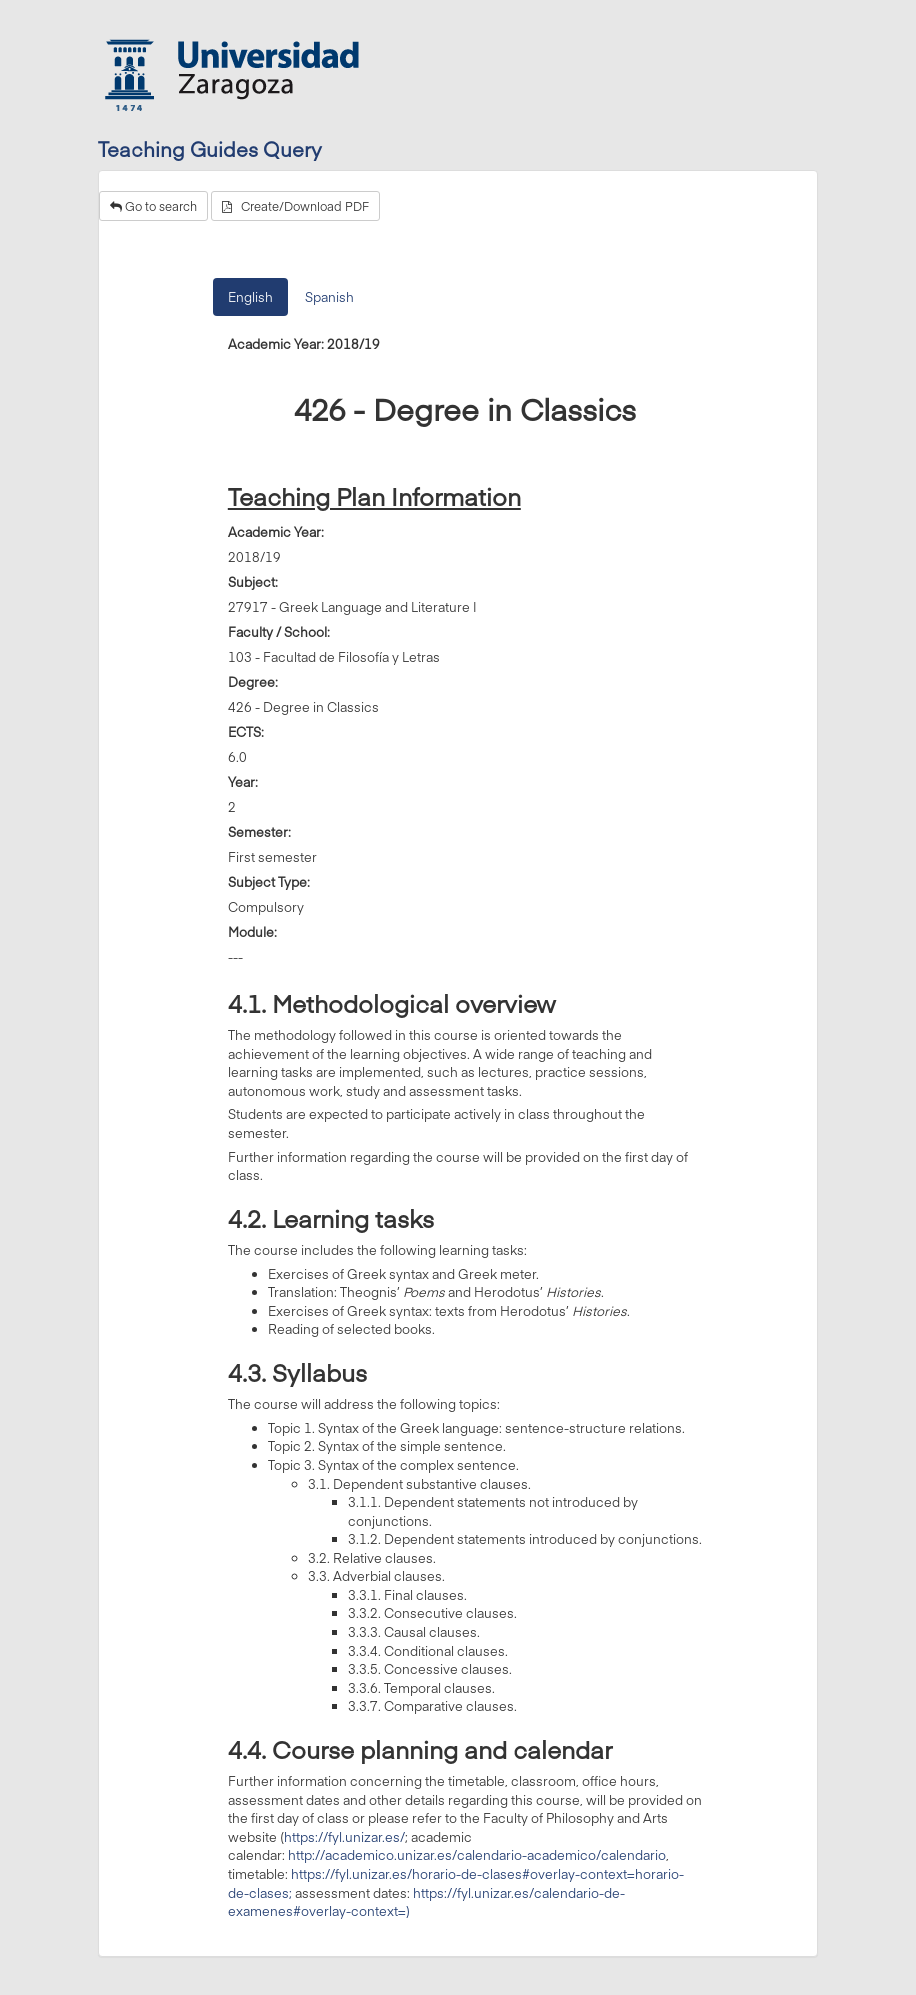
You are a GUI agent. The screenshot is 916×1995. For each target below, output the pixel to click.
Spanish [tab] (329, 297)
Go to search (153, 206)
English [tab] (250, 297)
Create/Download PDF (295, 206)
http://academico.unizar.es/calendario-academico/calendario (477, 1855)
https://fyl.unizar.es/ (344, 1837)
